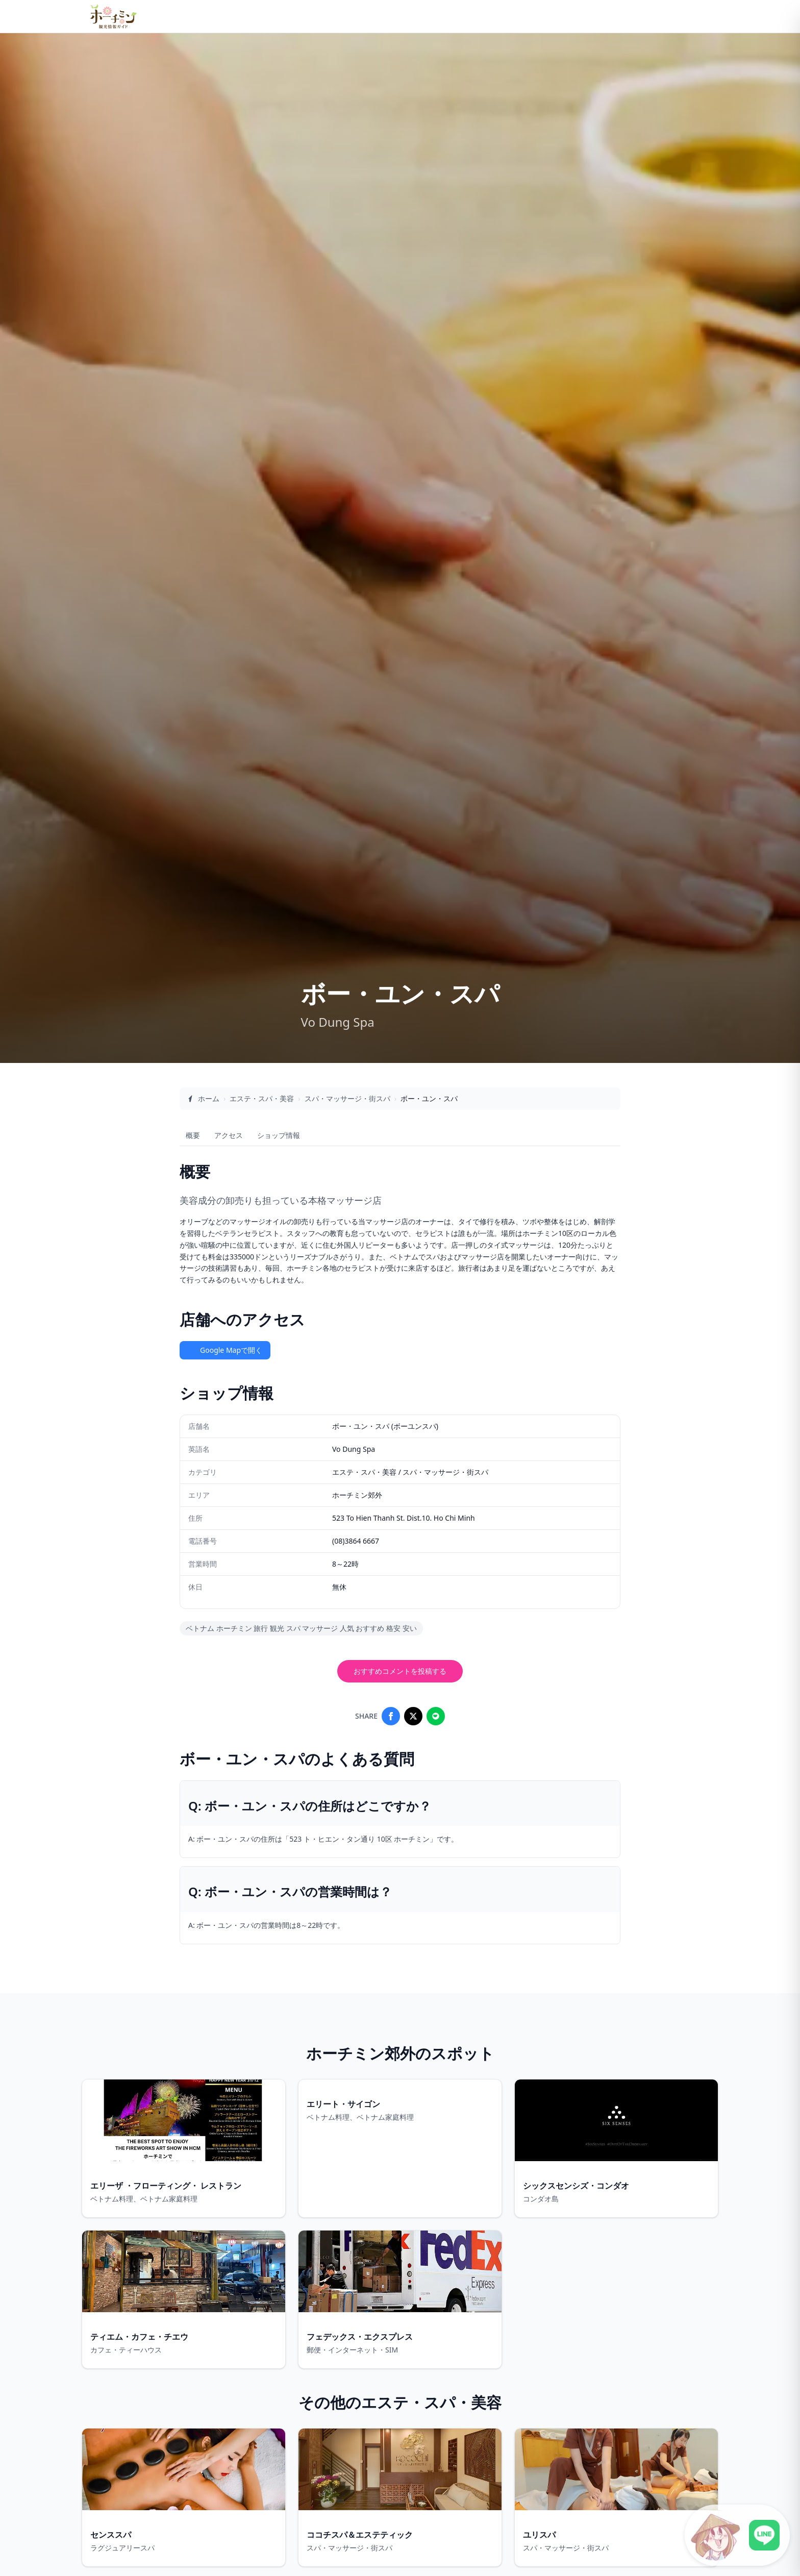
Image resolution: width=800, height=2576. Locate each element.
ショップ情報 (278, 1135)
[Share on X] (413, 1716)
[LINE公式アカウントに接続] (737, 2535)
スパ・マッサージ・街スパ (347, 1098)
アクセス (228, 1135)
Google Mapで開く (225, 1350)
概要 (193, 1135)
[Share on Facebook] (391, 1716)
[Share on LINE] (436, 1716)
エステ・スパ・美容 (262, 1098)
